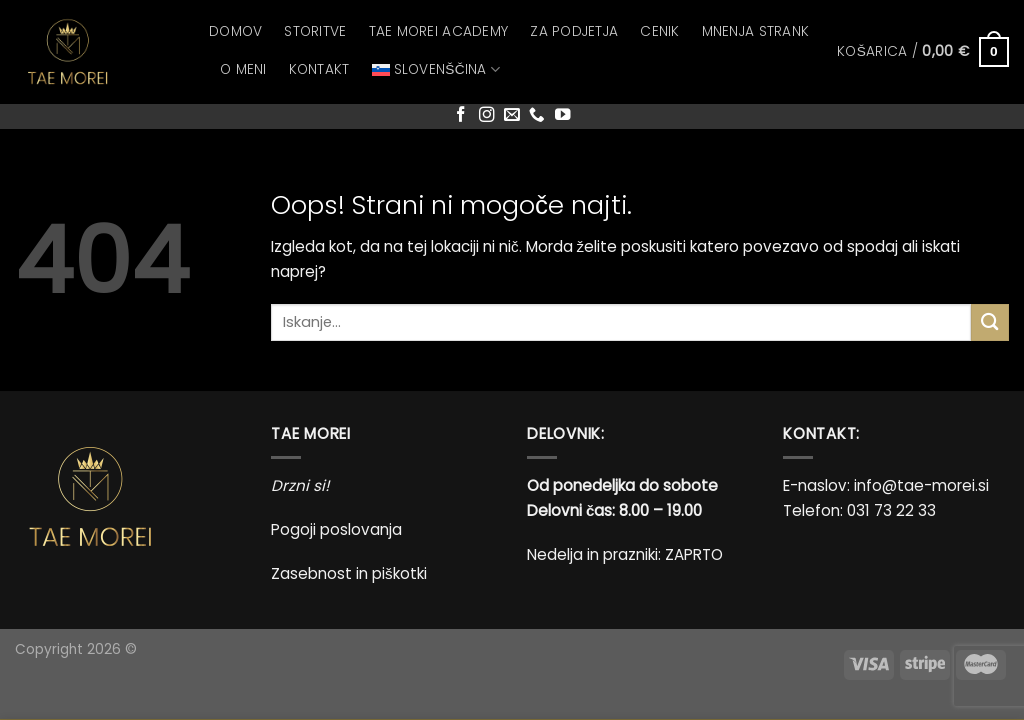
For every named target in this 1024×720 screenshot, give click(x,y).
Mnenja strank (756, 31)
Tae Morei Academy (439, 31)
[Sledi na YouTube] (563, 115)
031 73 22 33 (891, 510)
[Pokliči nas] (537, 115)
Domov (235, 31)
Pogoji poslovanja (336, 529)
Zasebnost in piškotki (349, 573)
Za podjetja (574, 31)
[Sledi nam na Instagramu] (487, 115)
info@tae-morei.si (921, 485)
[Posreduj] (990, 322)
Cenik (659, 31)
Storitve (315, 31)
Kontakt (319, 69)
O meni (243, 69)
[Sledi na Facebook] (461, 115)
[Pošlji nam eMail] (512, 115)
